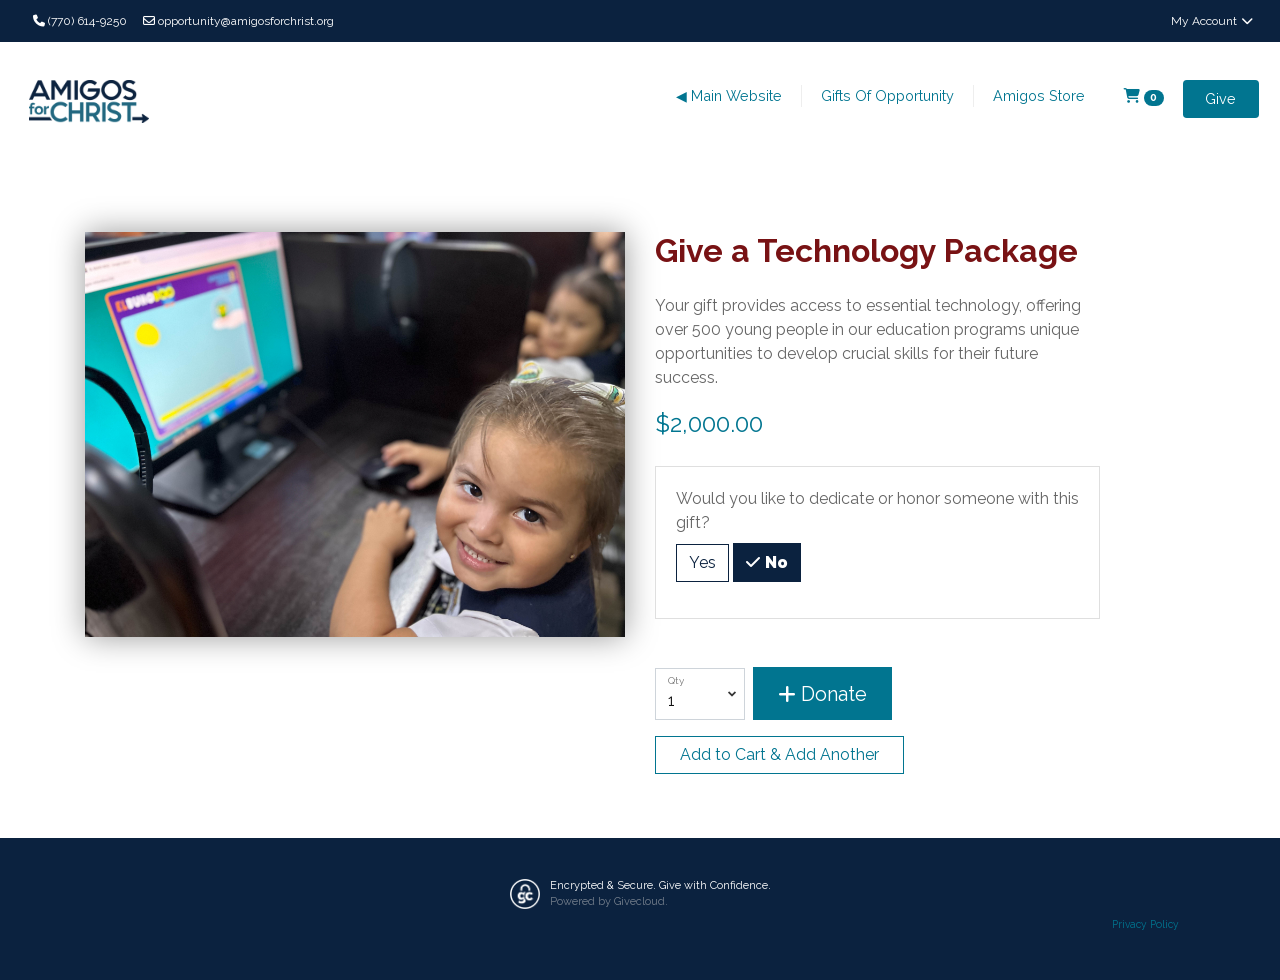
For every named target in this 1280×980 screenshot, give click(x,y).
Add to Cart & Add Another (779, 754)
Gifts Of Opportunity (887, 95)
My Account (1213, 21)
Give (1220, 98)
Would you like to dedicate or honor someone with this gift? (877, 510)
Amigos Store (1039, 95)
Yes (702, 561)
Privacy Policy (1145, 924)
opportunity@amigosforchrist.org (238, 21)
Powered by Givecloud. (609, 901)
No (774, 561)
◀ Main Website (729, 95)
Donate (822, 694)
